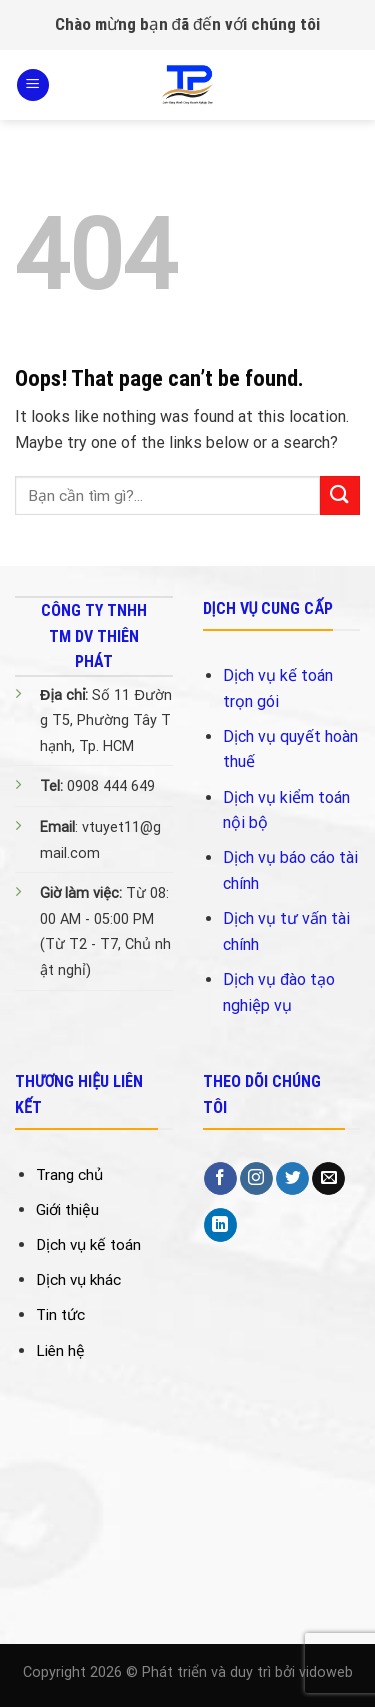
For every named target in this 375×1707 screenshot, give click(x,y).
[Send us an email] (328, 1179)
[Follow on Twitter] (292, 1179)
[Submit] (340, 495)
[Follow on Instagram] (256, 1179)
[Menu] (33, 85)
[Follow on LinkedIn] (220, 1225)
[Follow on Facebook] (220, 1179)
